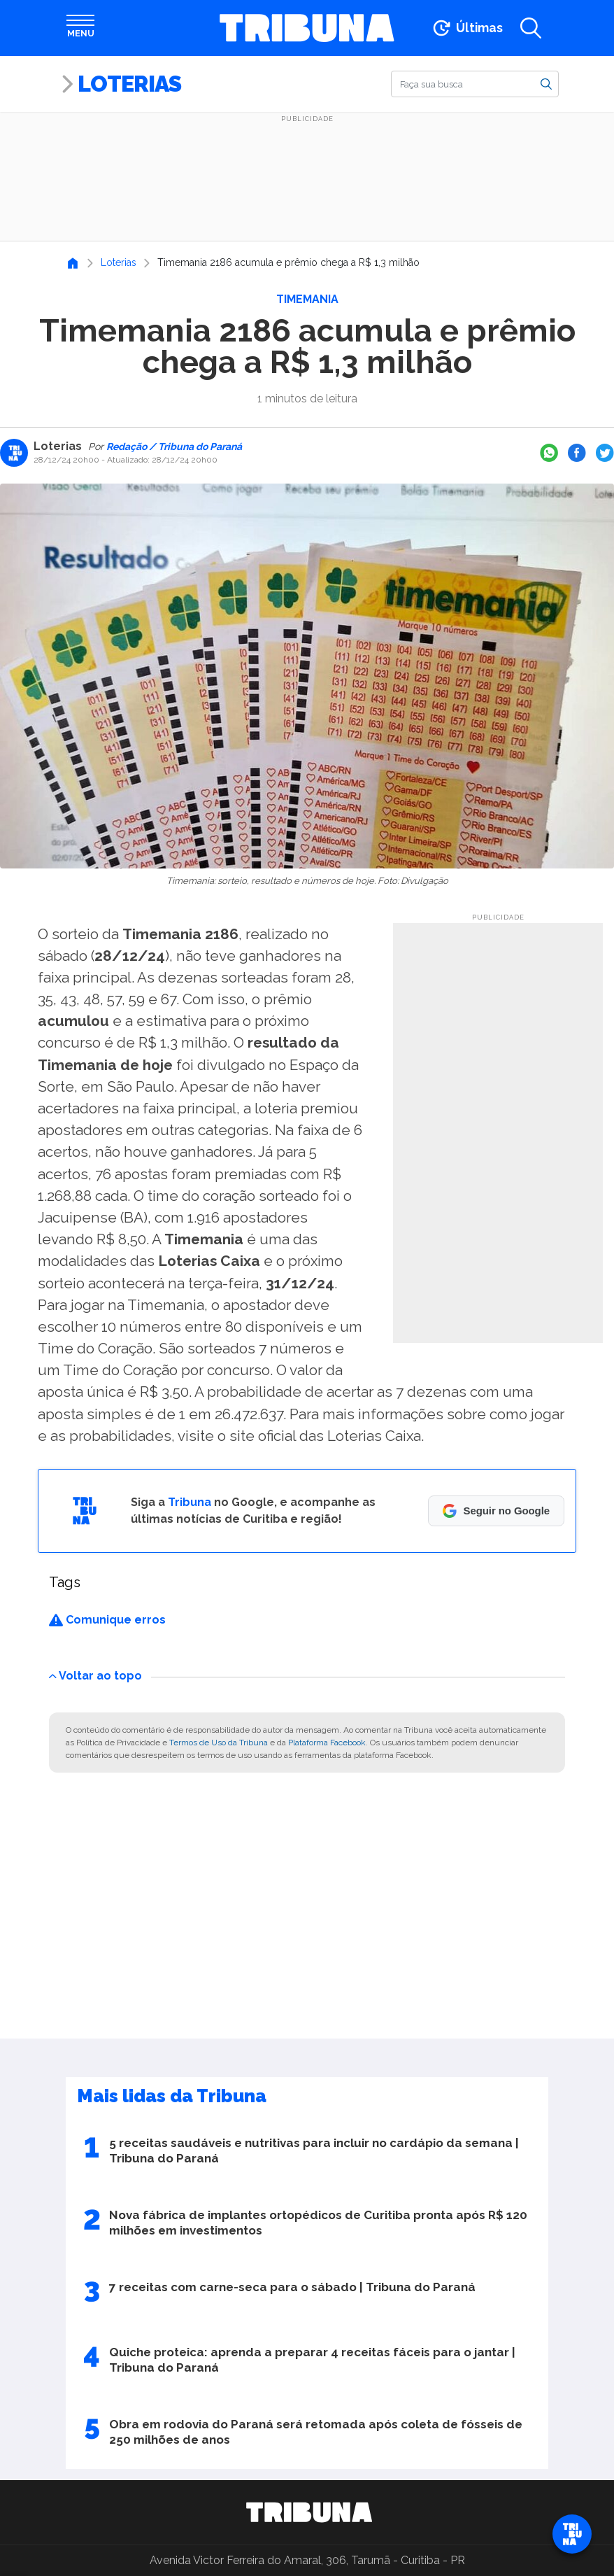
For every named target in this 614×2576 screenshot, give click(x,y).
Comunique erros (107, 1619)
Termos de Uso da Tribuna (218, 1742)
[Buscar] (475, 84)
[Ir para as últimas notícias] (467, 27)
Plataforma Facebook (327, 1742)
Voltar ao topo (95, 1675)
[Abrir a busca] (531, 28)
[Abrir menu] (80, 28)
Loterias (129, 84)
